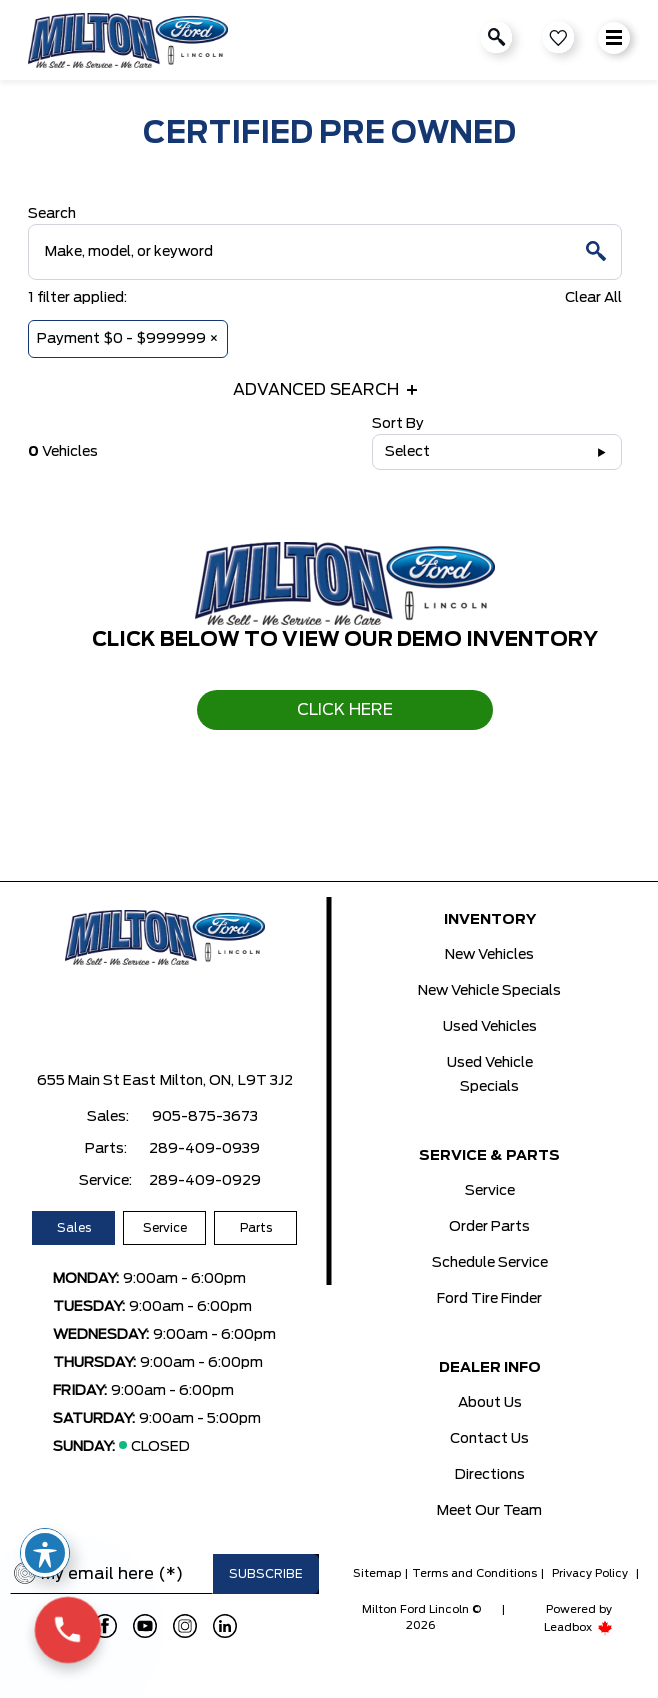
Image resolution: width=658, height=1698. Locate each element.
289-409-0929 (205, 1181)
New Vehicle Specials (489, 991)
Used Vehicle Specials (490, 1075)
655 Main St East (96, 1081)
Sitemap (377, 1573)
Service (165, 1228)
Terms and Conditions (474, 1573)
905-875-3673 (205, 1117)
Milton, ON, (197, 1081)
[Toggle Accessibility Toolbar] (45, 1553)
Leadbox (578, 1627)
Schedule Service (490, 1263)
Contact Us (489, 1439)
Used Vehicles (490, 1027)
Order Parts (489, 1227)
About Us (490, 1403)
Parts (256, 1228)
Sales (74, 1228)
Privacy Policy (590, 1573)
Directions (490, 1475)
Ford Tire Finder (489, 1299)
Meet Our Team (489, 1511)
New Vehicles (489, 955)
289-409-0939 (204, 1149)
